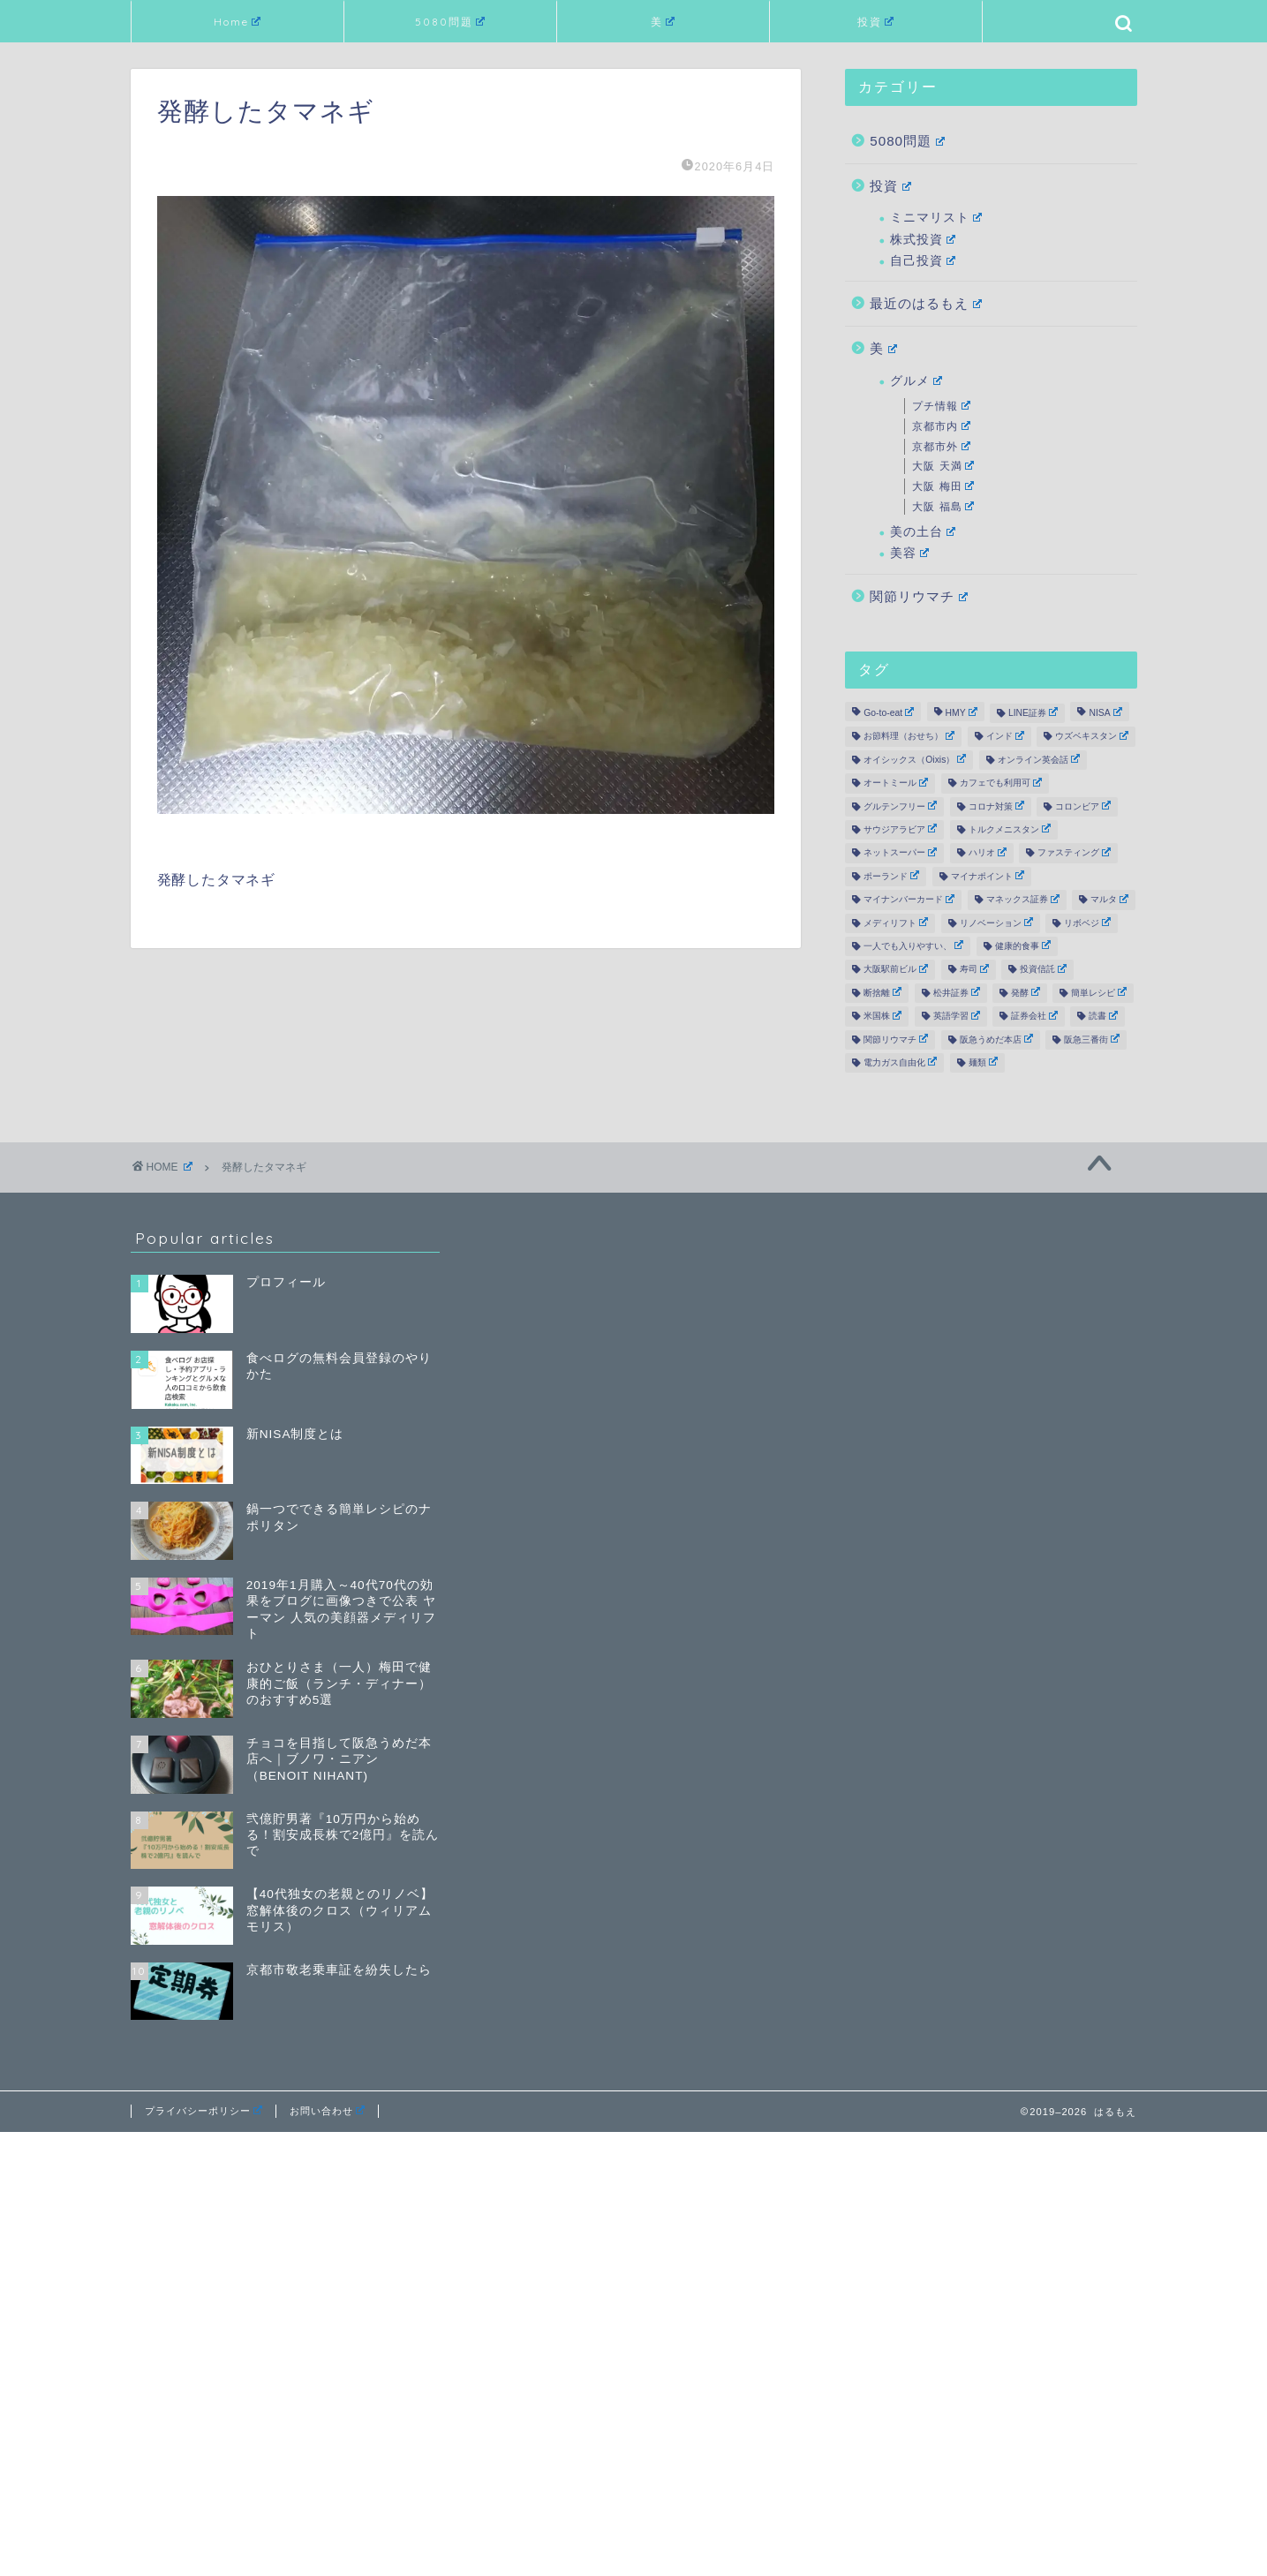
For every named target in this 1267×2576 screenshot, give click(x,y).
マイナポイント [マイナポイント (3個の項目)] (987, 875)
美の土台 (922, 532)
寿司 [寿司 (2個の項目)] (974, 969)
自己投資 (922, 260)
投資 (875, 21)
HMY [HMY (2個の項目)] (961, 712)
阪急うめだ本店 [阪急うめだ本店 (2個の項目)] (996, 1039)
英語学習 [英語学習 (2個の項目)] (956, 1016)
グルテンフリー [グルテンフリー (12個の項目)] (900, 806)
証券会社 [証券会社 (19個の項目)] (1034, 1016)
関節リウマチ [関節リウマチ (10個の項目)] (896, 1039)
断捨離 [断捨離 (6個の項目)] (882, 992)
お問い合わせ (327, 2110)
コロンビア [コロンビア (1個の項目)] (1083, 806)
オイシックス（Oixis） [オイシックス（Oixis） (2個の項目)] (915, 759)
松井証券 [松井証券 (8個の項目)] (956, 992)
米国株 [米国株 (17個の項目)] (882, 1016)
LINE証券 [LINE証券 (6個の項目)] (1033, 712)
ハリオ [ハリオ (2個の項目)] (988, 852)
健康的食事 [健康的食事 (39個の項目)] (1023, 945)
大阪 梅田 (943, 486)
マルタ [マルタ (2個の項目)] (1109, 899)
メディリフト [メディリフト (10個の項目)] (896, 922)
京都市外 (941, 447)
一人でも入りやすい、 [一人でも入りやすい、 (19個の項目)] (913, 945)
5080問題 (450, 21)
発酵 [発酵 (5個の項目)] (1025, 992)
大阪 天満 (943, 466)
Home (237, 21)
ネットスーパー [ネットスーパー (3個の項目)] (900, 852)
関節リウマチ (919, 596)
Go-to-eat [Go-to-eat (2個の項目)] (889, 712)
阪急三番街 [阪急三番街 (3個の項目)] (1092, 1039)
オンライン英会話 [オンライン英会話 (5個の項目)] (1039, 759)
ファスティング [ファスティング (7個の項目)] (1074, 852)
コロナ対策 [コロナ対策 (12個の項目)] (996, 806)
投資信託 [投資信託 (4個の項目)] (1043, 969)
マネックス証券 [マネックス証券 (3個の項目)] (1023, 899)
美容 (909, 553)
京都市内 (941, 426)
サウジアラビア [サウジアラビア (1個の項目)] (900, 829)
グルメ (916, 381)
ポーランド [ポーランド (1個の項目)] (891, 875)
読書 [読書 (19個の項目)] (1103, 1016)
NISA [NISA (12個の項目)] (1105, 712)
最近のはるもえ (926, 303)
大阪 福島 (943, 507)
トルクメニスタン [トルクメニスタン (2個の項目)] (1010, 829)
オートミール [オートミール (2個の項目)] (896, 783)
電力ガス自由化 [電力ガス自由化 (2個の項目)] (900, 1062)
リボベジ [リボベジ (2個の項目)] (1087, 922)
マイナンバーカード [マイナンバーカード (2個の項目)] (909, 899)
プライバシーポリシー (203, 2110)
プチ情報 (941, 406)
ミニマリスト (936, 217)
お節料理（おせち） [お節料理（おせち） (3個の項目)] (909, 736)
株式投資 (922, 239)
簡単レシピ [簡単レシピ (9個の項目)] (1099, 992)
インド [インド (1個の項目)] (1005, 736)
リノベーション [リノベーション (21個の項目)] (996, 922)
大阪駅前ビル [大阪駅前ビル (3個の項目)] (896, 969)
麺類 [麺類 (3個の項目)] (983, 1062)
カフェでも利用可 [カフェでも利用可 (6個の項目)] (1001, 783)
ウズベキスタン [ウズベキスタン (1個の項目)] (1091, 736)
